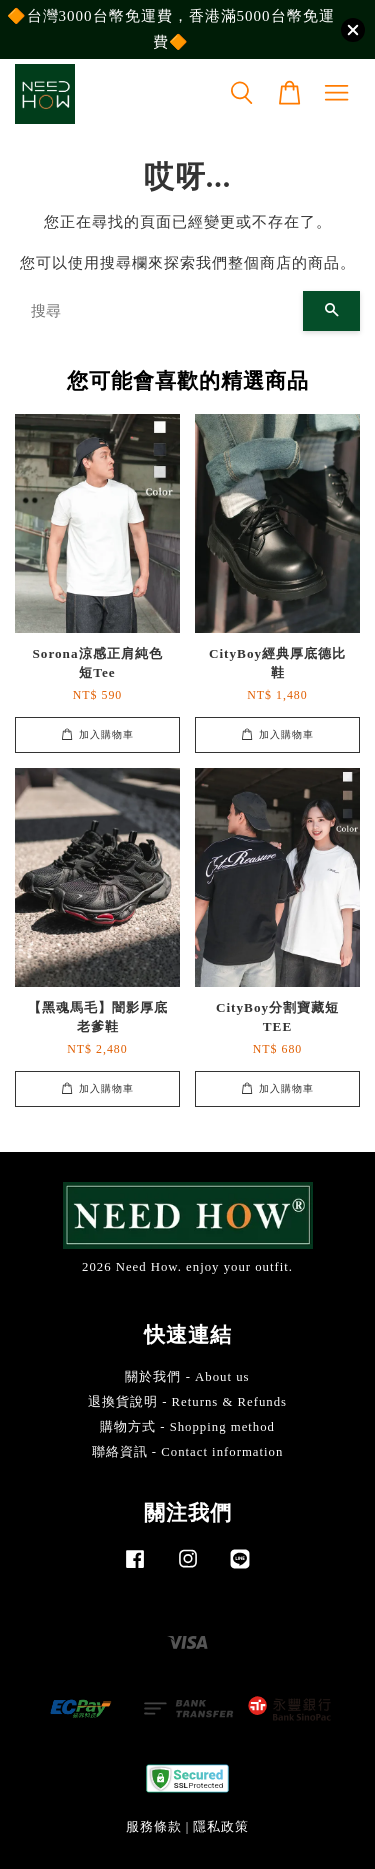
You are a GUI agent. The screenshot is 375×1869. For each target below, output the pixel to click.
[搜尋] (159, 311)
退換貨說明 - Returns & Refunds (187, 1402)
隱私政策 (221, 1827)
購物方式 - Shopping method (187, 1427)
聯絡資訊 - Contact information (188, 1452)
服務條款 (154, 1827)
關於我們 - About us (187, 1377)
